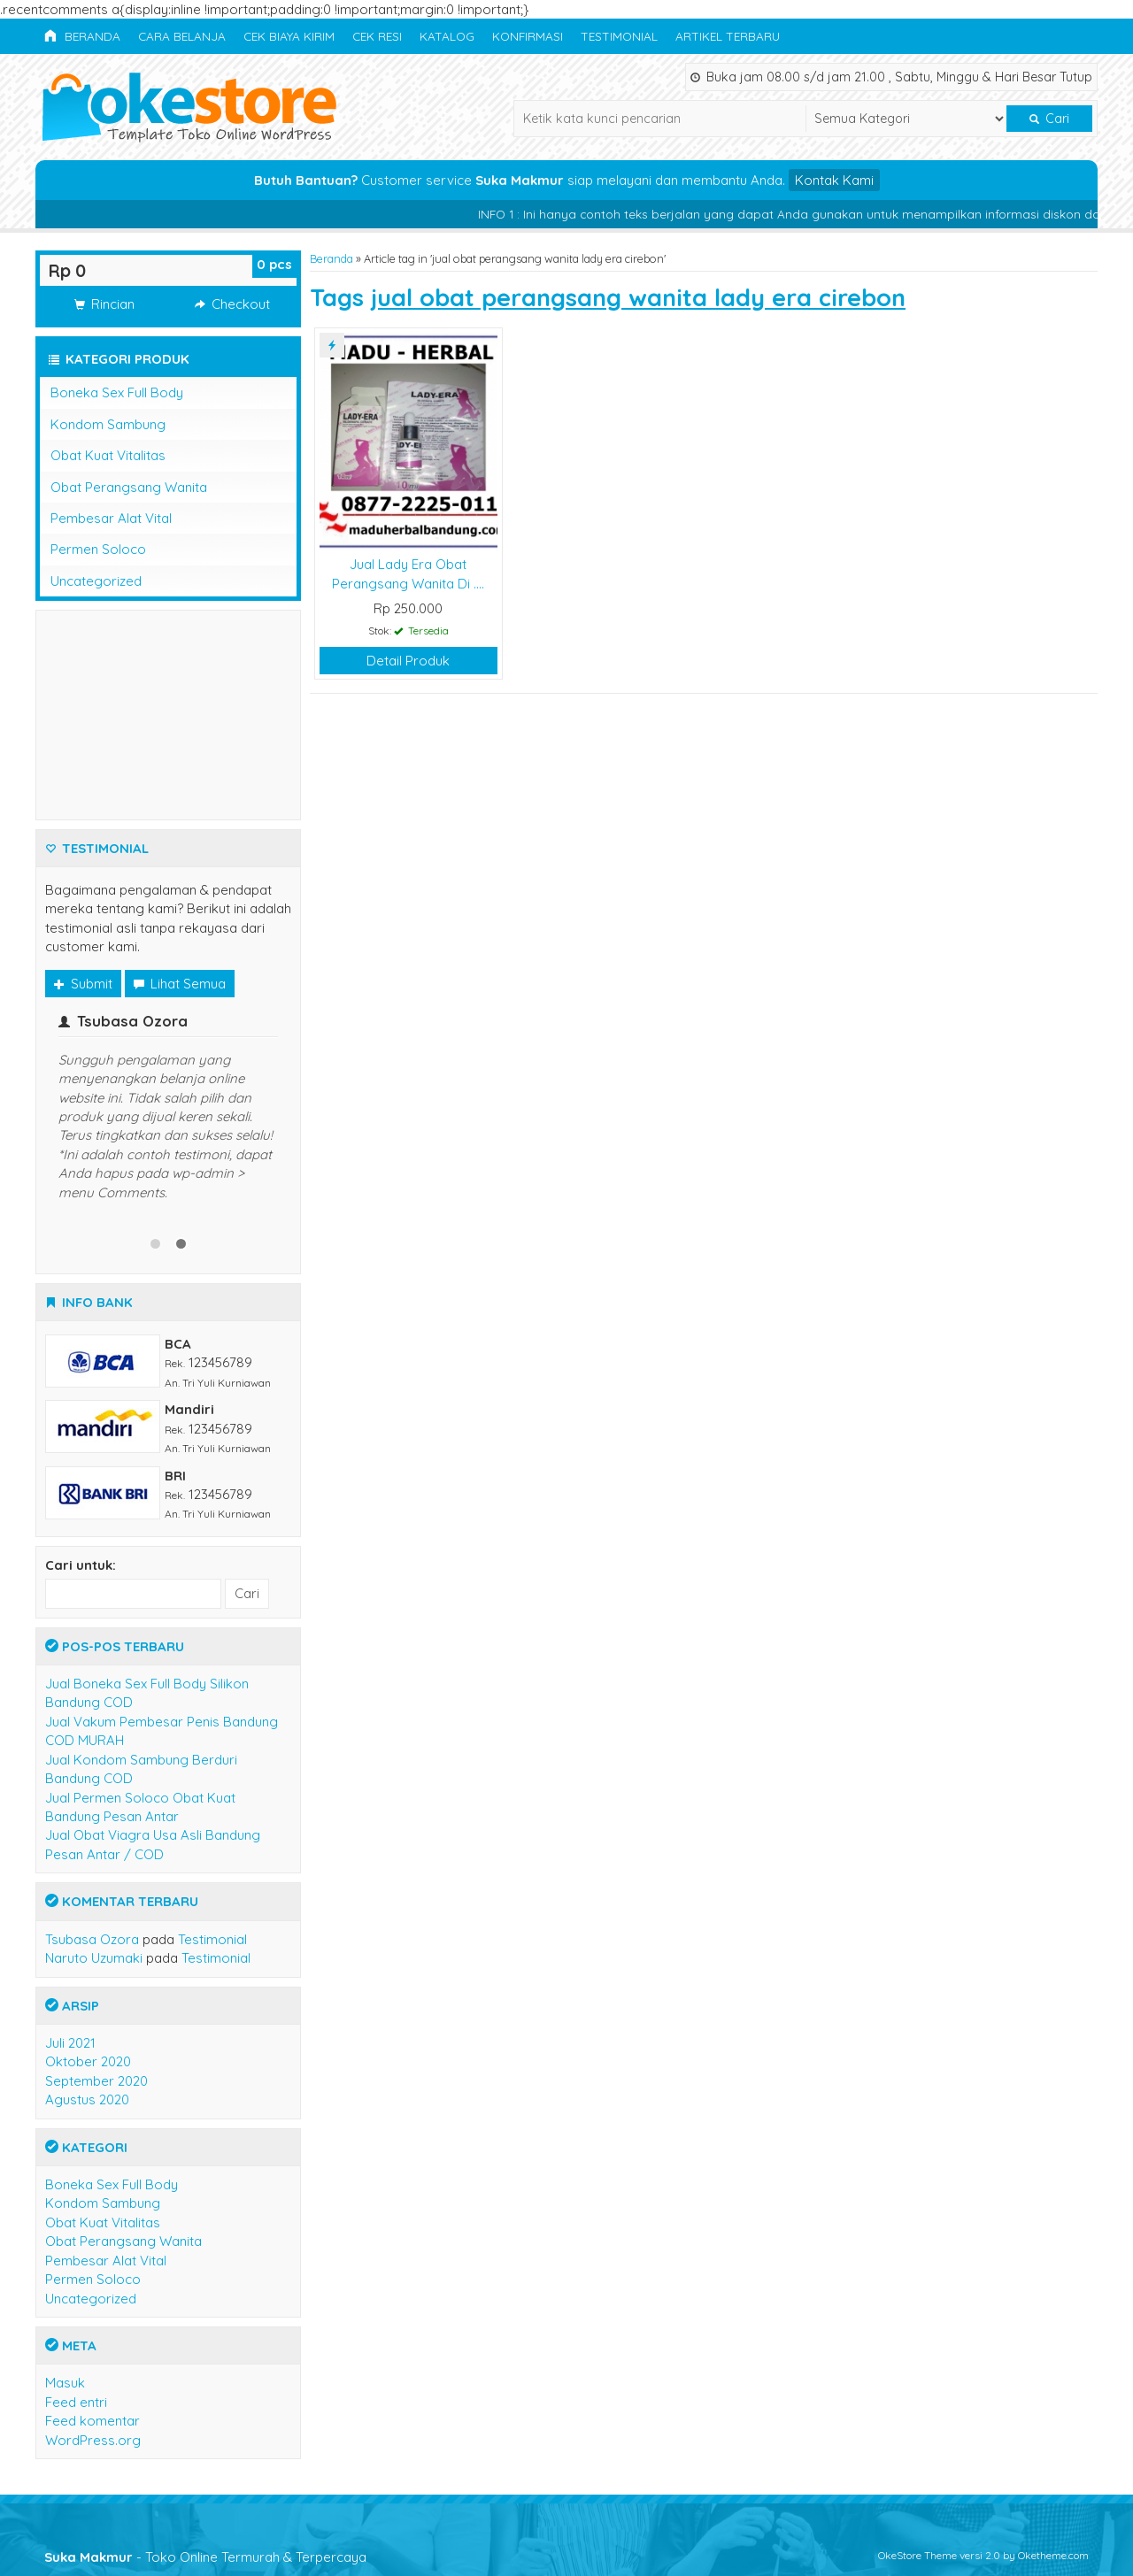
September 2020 (96, 2080)
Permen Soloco (98, 549)
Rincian (104, 304)
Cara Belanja (182, 35)
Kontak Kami (834, 180)
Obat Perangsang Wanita (128, 487)
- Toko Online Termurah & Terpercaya (205, 2557)
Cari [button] (1049, 119)
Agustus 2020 (87, 2099)
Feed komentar (92, 2420)
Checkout (232, 304)
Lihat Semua (180, 983)
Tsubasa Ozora (92, 1939)
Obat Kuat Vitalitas (108, 455)
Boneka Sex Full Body (116, 392)
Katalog (447, 35)
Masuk (65, 2382)
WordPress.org (93, 2440)
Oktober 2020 (88, 2061)
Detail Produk (408, 660)
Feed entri (76, 2402)
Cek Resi (377, 35)
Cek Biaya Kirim (289, 35)
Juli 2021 (70, 2042)
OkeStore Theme (917, 2555)
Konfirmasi (527, 35)
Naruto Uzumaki (94, 1957)
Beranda (82, 35)
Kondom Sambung (108, 424)
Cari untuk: (80, 1565)
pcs (274, 264)
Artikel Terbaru (727, 35)
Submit (83, 983)
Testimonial (619, 35)
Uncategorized (96, 581)
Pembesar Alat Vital (111, 518)
